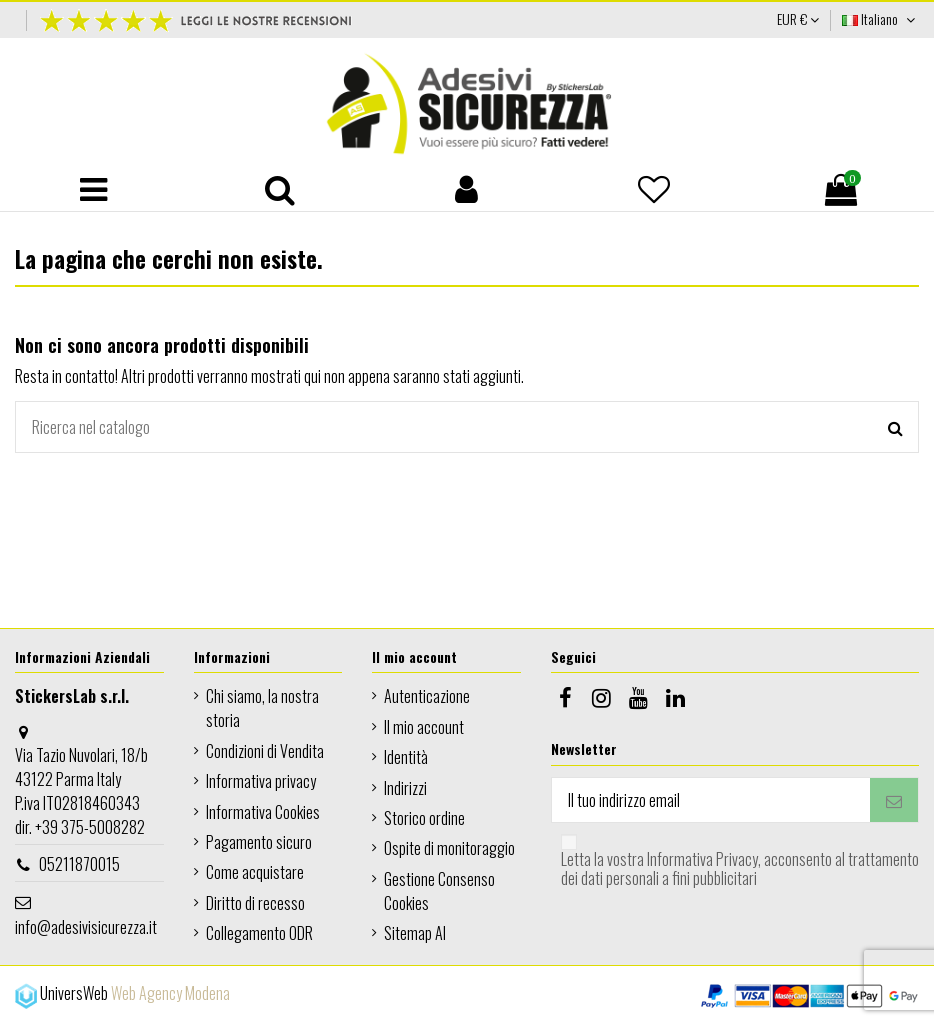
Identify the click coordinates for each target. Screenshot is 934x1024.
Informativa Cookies (263, 812)
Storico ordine (424, 818)
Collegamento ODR (259, 933)
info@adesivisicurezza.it (86, 927)
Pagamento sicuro (259, 842)
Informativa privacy (261, 781)
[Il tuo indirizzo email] (711, 799)
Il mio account (424, 727)
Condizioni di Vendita (265, 751)
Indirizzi (405, 788)
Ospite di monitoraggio (449, 848)
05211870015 (79, 864)
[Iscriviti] (894, 799)
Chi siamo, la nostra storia (262, 708)
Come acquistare (255, 872)
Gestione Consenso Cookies (439, 891)
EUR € (798, 18)
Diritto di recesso (255, 903)
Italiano (880, 18)
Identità (406, 757)
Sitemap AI (415, 933)
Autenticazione (427, 696)
